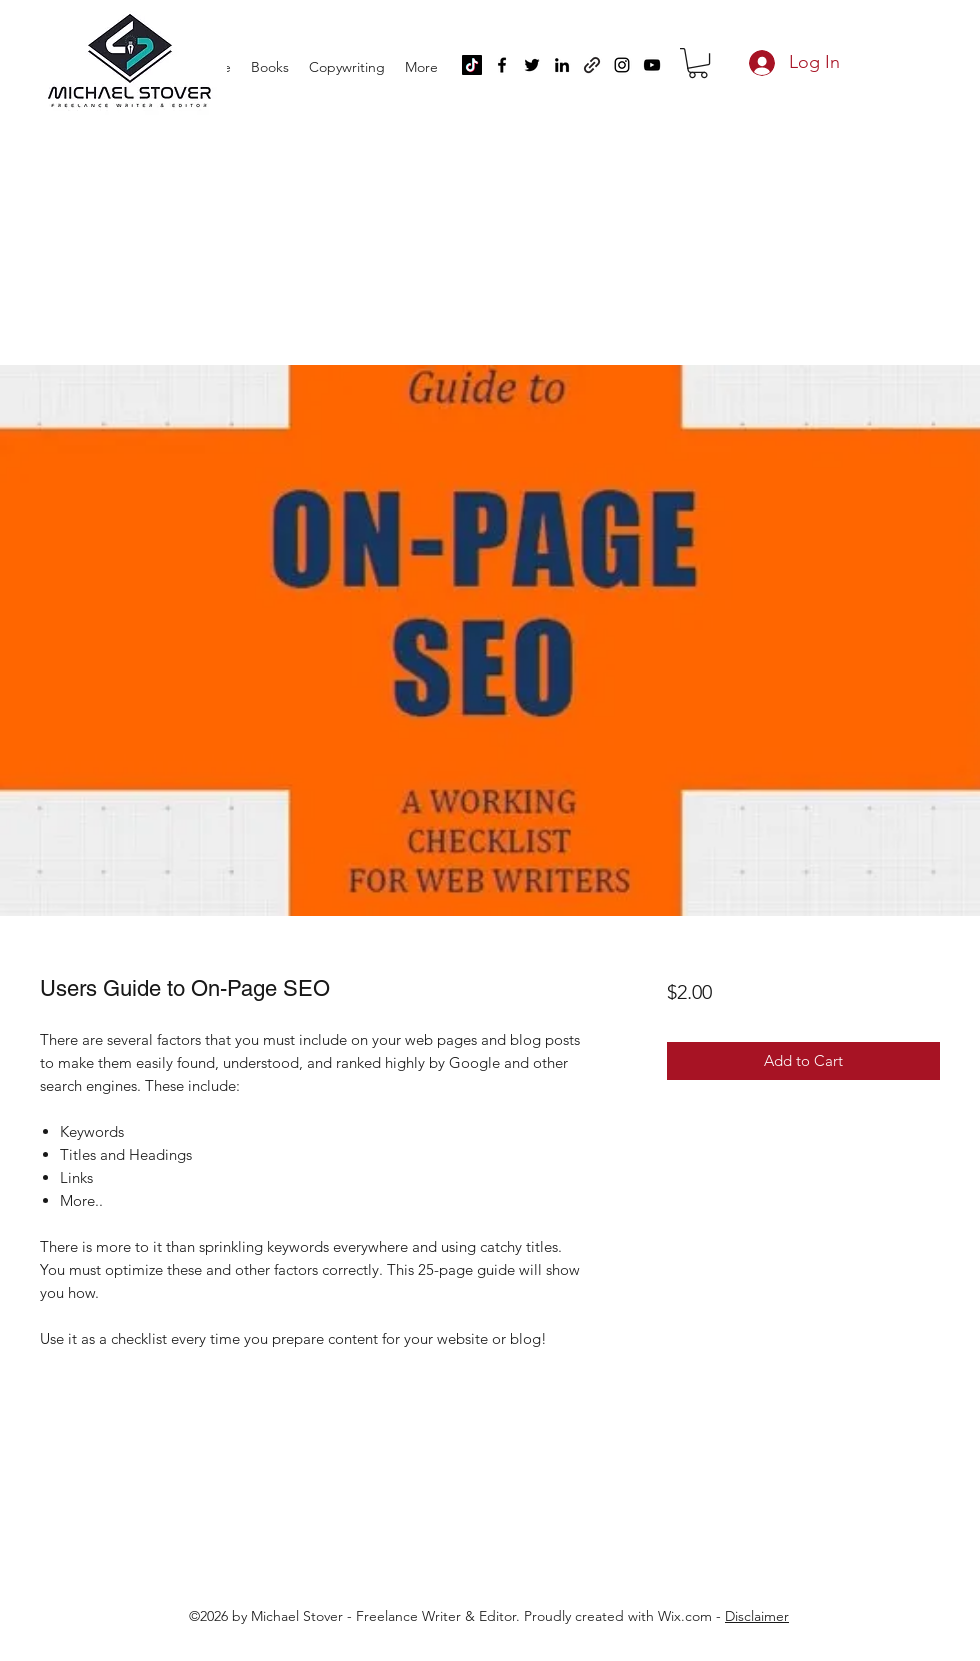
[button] (698, 63)
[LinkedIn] (562, 65)
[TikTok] (472, 65)
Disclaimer (757, 1616)
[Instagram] (622, 65)
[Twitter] (532, 65)
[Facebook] (502, 65)
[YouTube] (652, 65)
